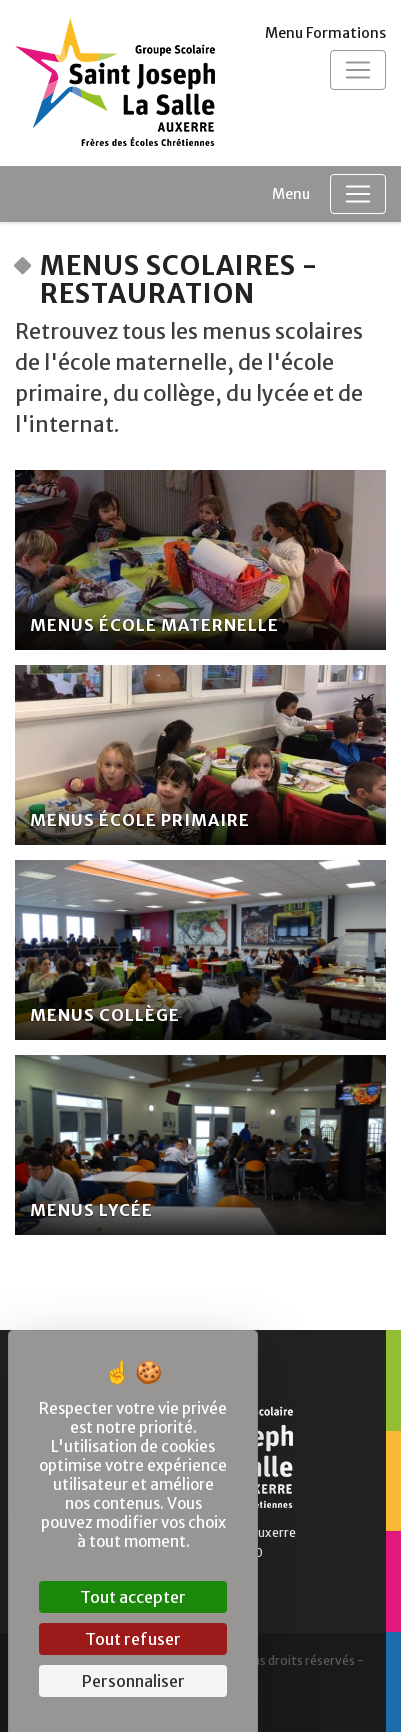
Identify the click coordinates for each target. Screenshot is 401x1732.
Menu (291, 194)
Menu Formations (325, 33)
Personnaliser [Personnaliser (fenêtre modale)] (133, 1681)
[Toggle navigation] (358, 70)
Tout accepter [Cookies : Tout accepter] (133, 1597)
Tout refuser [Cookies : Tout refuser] (133, 1639)
